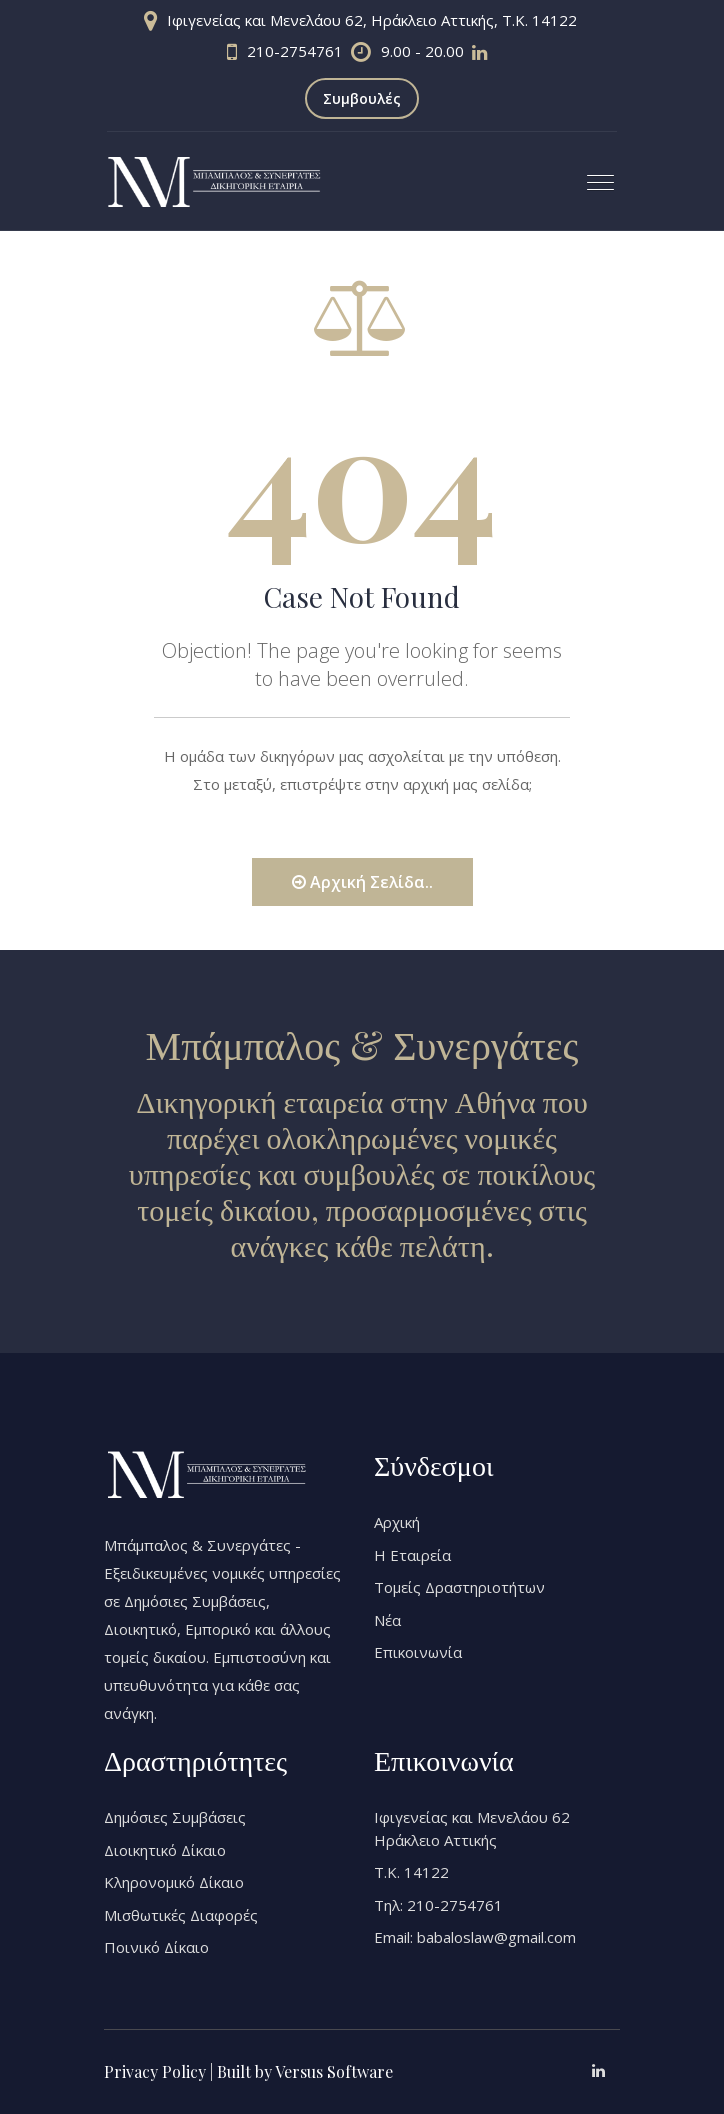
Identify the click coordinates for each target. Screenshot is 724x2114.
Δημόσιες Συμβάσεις (175, 1817)
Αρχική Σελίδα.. (362, 882)
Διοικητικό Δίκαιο (165, 1850)
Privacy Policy (155, 2071)
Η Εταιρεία (412, 1555)
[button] (592, 174)
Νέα (387, 1620)
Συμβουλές (362, 98)
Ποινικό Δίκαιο (156, 1947)
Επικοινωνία (418, 1652)
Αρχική (397, 1522)
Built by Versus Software (305, 2071)
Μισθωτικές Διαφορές (181, 1915)
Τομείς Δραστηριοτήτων (459, 1587)
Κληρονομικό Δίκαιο (174, 1882)
